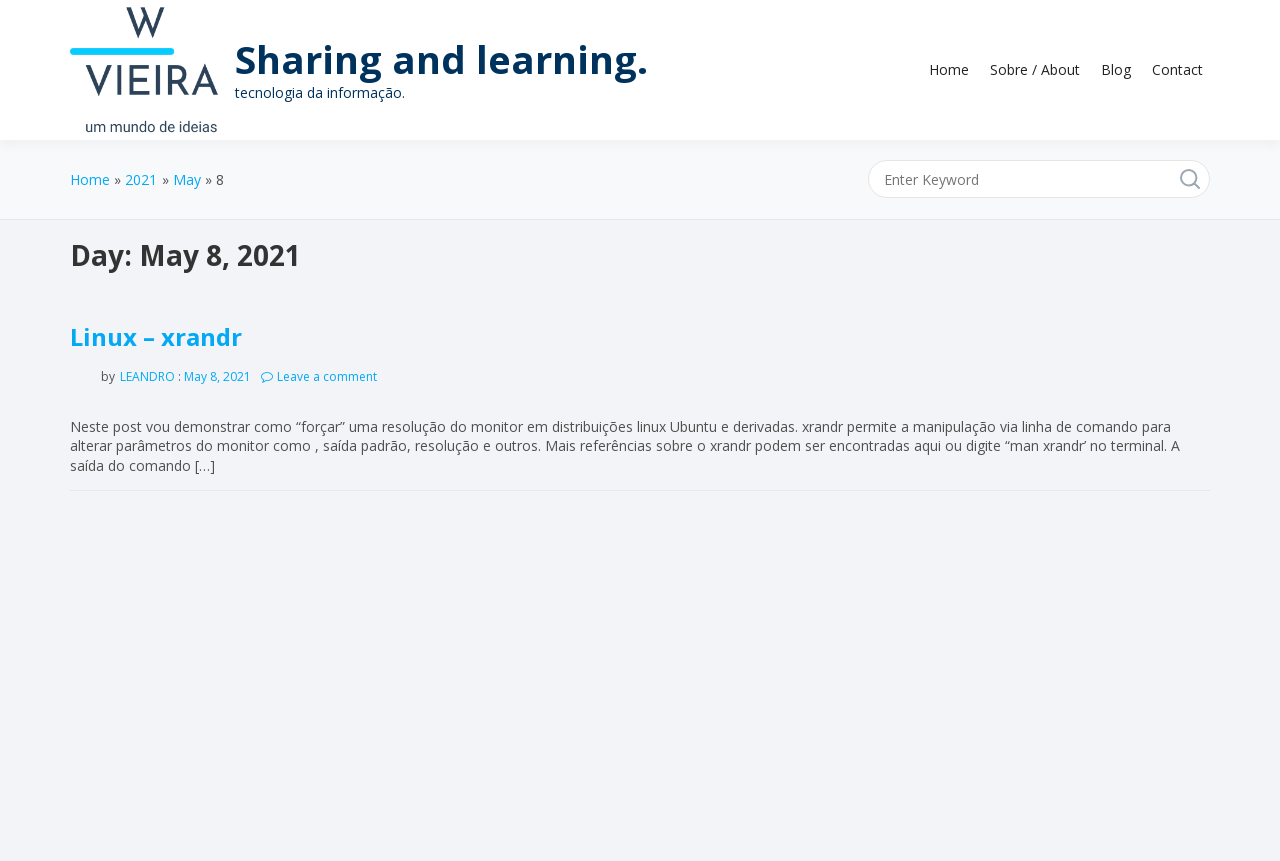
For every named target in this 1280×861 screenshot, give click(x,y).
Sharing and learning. (441, 59)
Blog (1116, 69)
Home (949, 69)
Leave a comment (327, 376)
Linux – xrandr (156, 336)
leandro (147, 376)
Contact (1177, 69)
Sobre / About (1035, 69)
